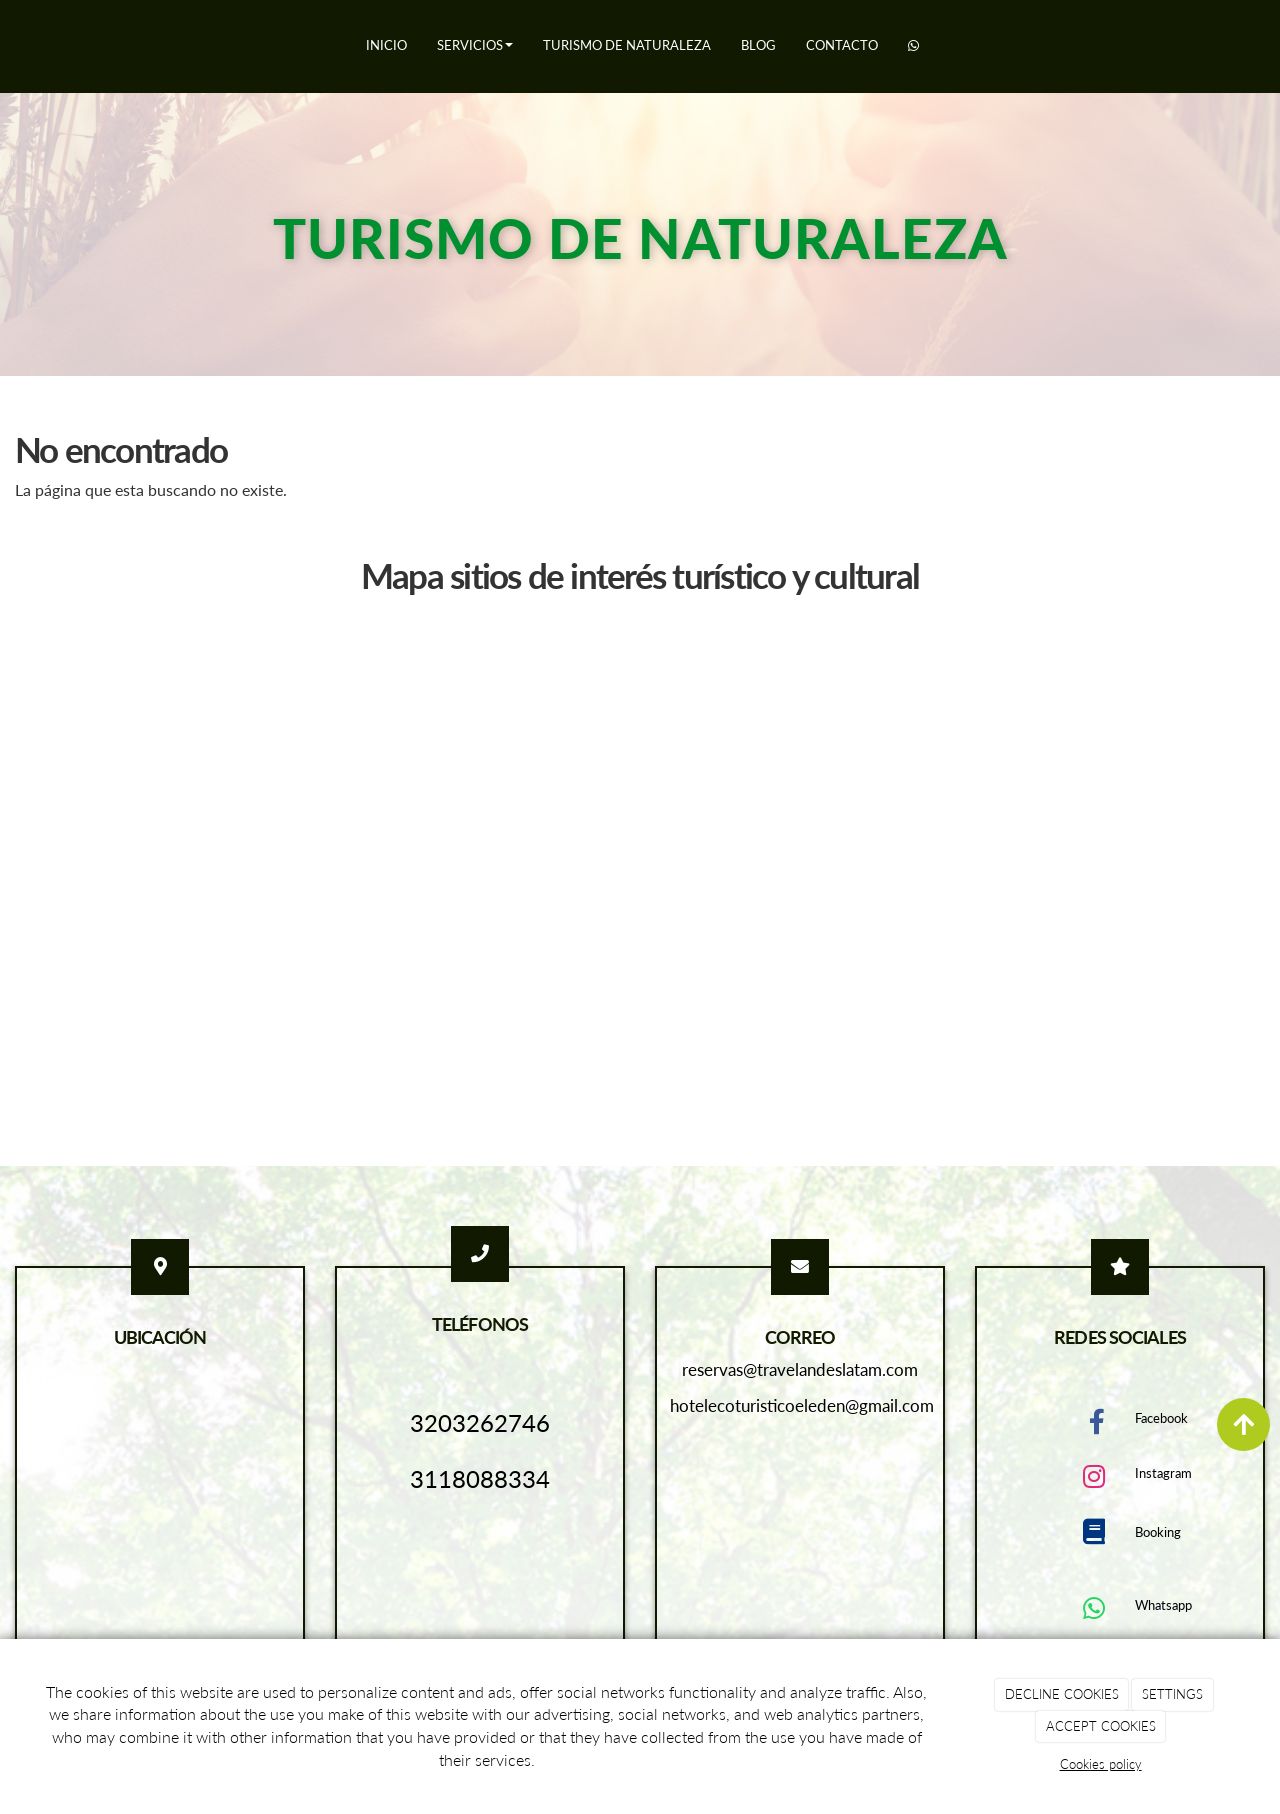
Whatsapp (1163, 1605)
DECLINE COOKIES (1062, 1694)
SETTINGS (1172, 1694)
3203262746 (480, 1422)
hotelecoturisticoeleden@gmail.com (802, 1405)
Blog (758, 45)
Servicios (475, 45)
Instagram (1163, 1473)
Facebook (1161, 1418)
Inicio (386, 45)
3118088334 (480, 1478)
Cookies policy (1101, 1764)
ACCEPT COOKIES (1101, 1726)
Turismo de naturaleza (627, 45)
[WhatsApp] (913, 46)
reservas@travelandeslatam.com (800, 1369)
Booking (1158, 1532)
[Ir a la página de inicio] (10, 45)
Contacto (842, 45)
